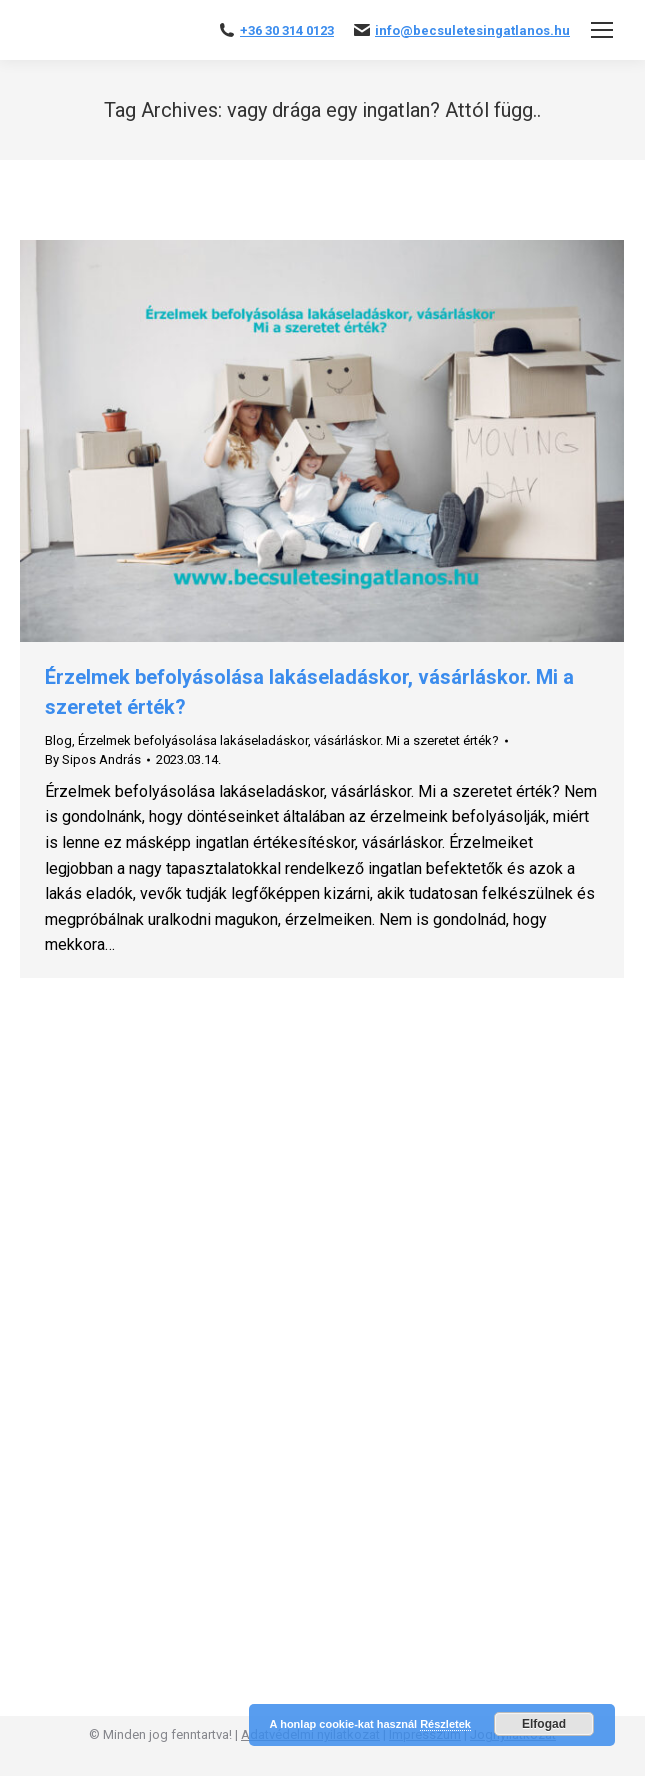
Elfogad (544, 1724)
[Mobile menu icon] (602, 30)
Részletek (445, 1724)
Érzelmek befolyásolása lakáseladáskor (193, 740)
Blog (58, 740)
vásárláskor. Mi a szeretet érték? (406, 740)
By (93, 759)
